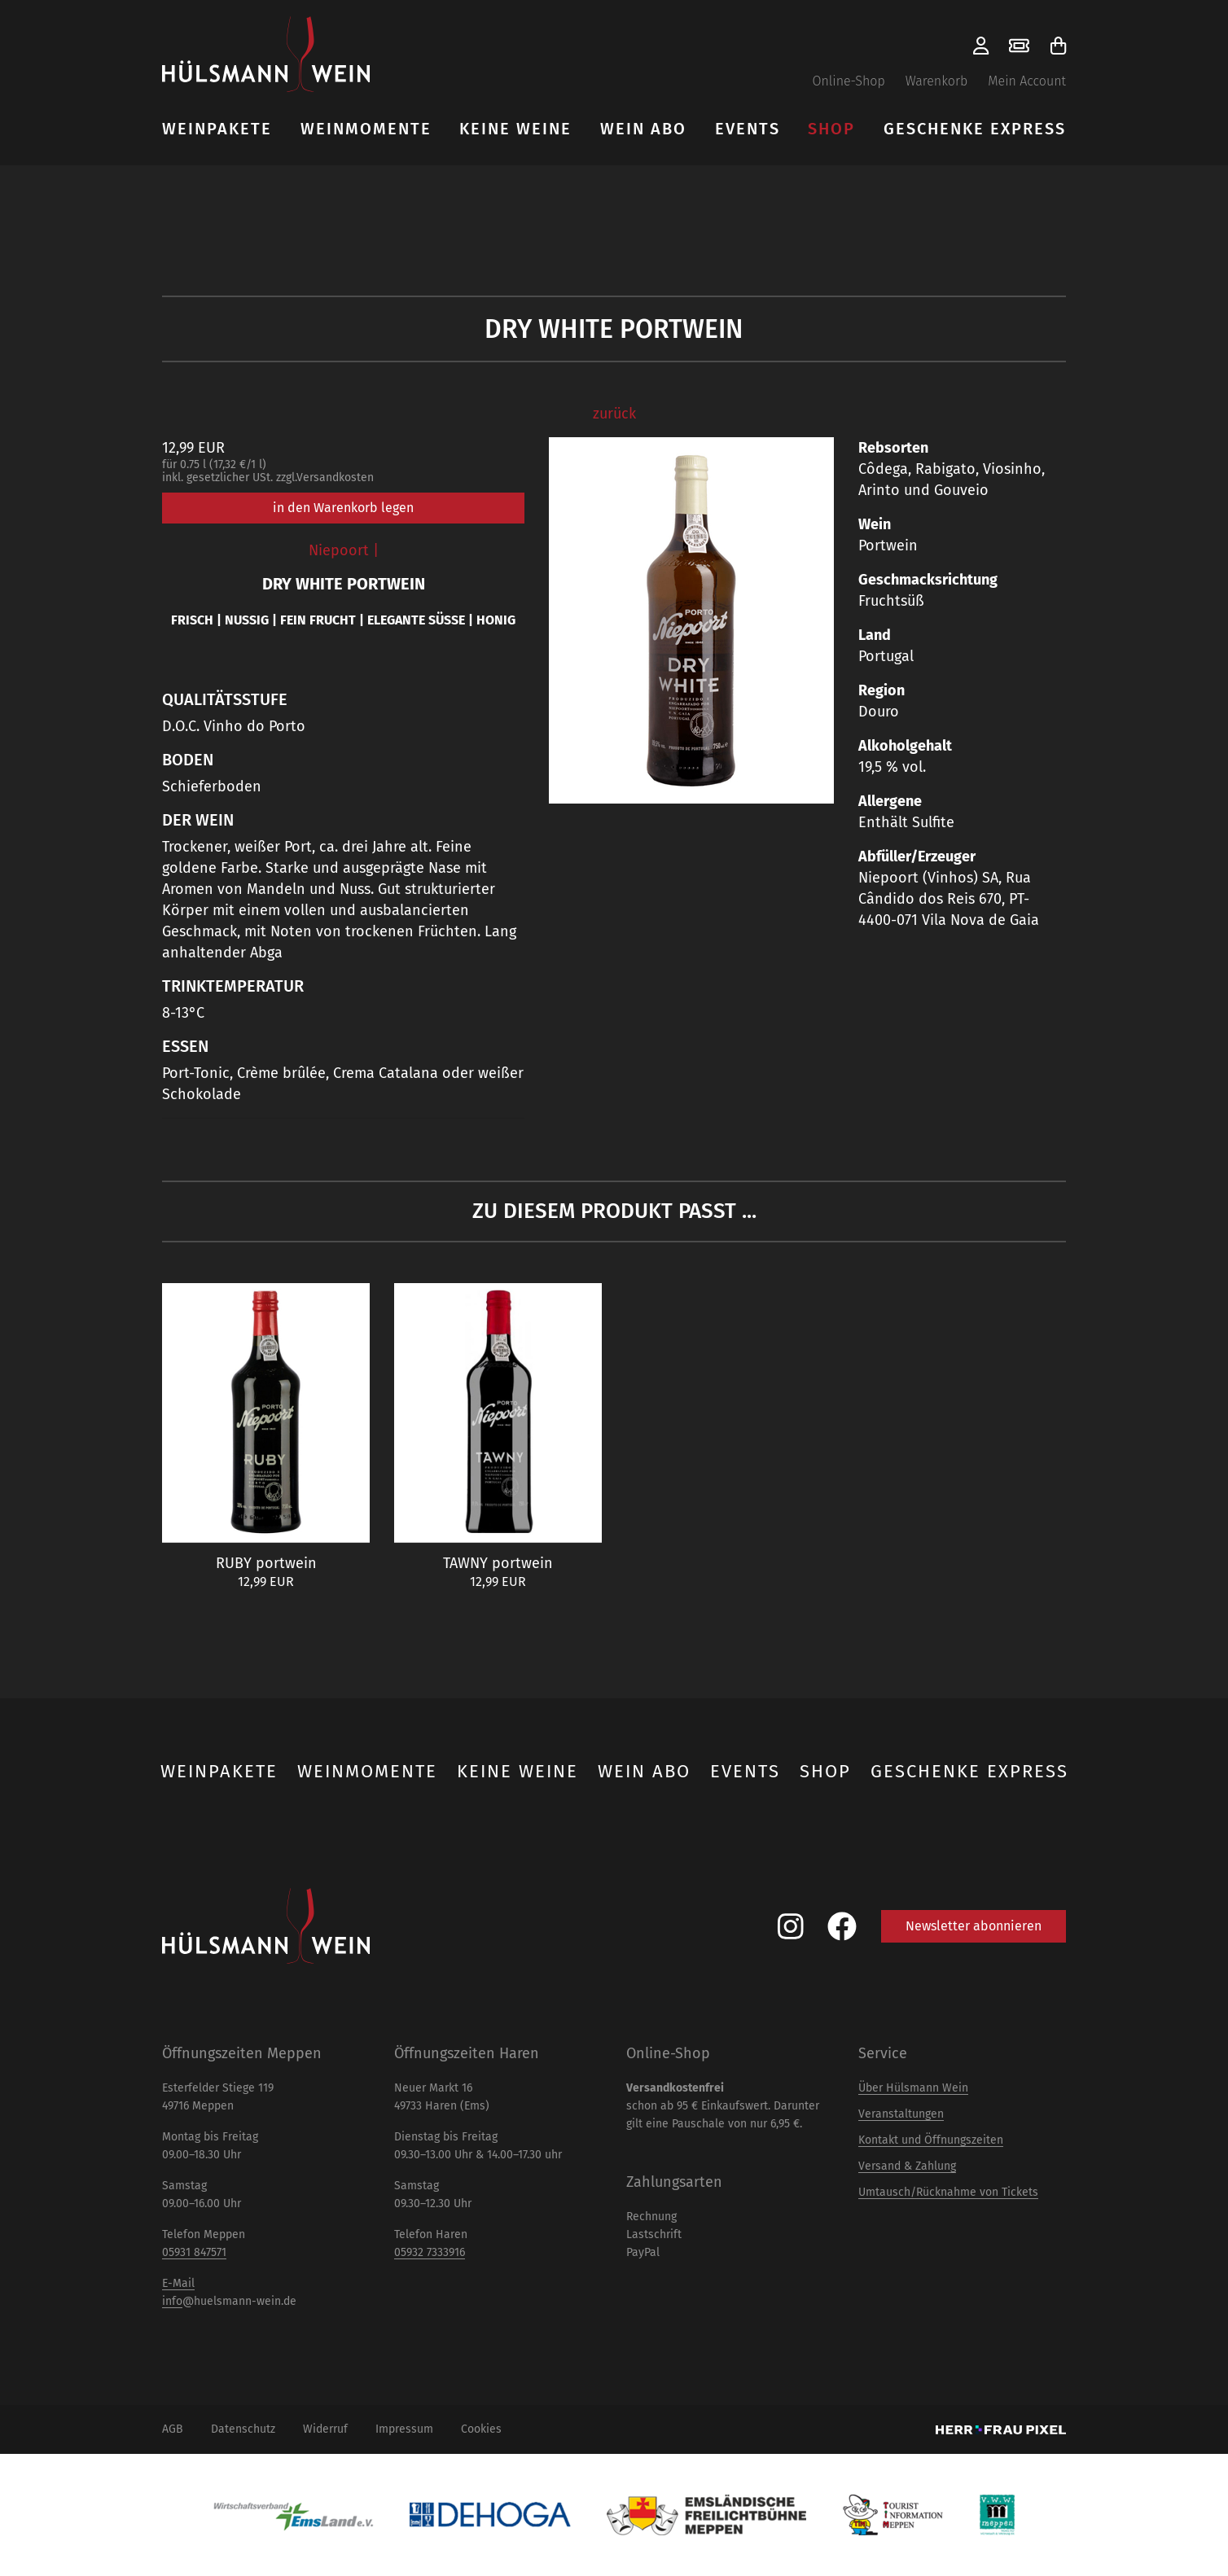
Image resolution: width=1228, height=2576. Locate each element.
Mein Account (1027, 81)
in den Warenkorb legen (343, 507)
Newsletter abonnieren (974, 1926)
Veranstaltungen (901, 2114)
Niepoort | (344, 550)
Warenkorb (937, 81)
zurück (614, 414)
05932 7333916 (429, 2252)
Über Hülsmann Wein (913, 2088)
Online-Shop (848, 81)
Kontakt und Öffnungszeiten (930, 2140)
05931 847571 (194, 2252)
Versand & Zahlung (907, 2166)
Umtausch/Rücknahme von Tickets (948, 2192)
